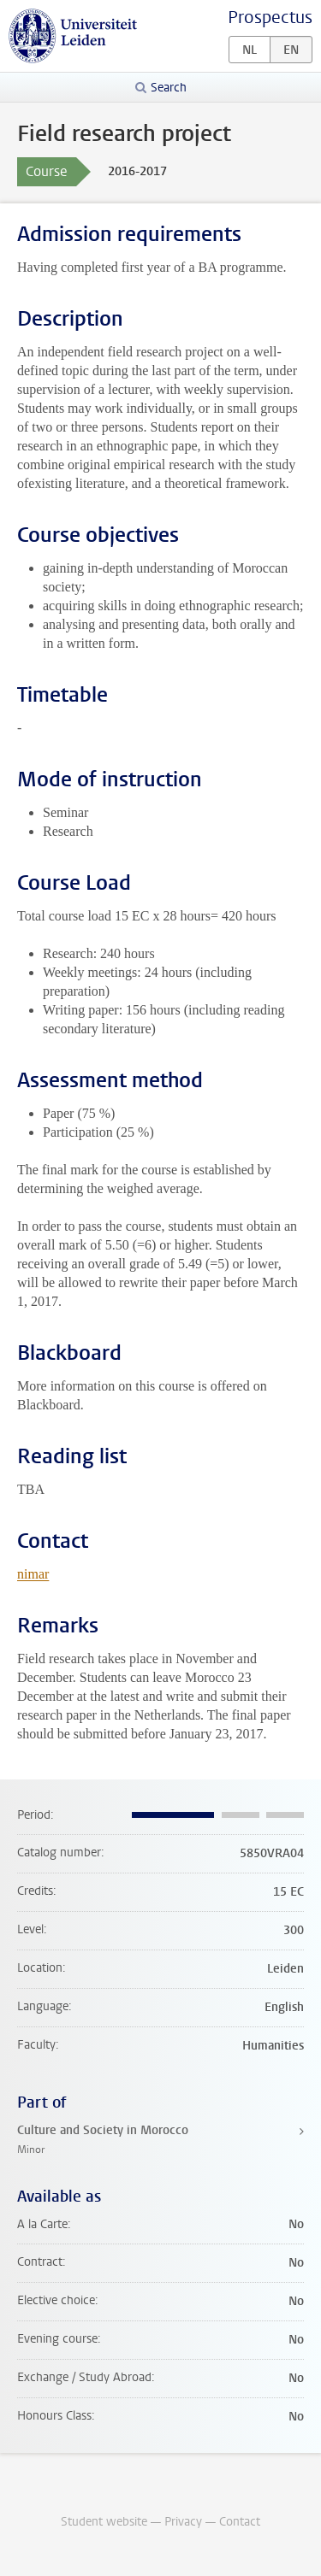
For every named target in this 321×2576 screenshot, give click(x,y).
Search (169, 87)
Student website (104, 2522)
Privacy (183, 2522)
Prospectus (270, 17)
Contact (239, 2522)
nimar (33, 1574)
